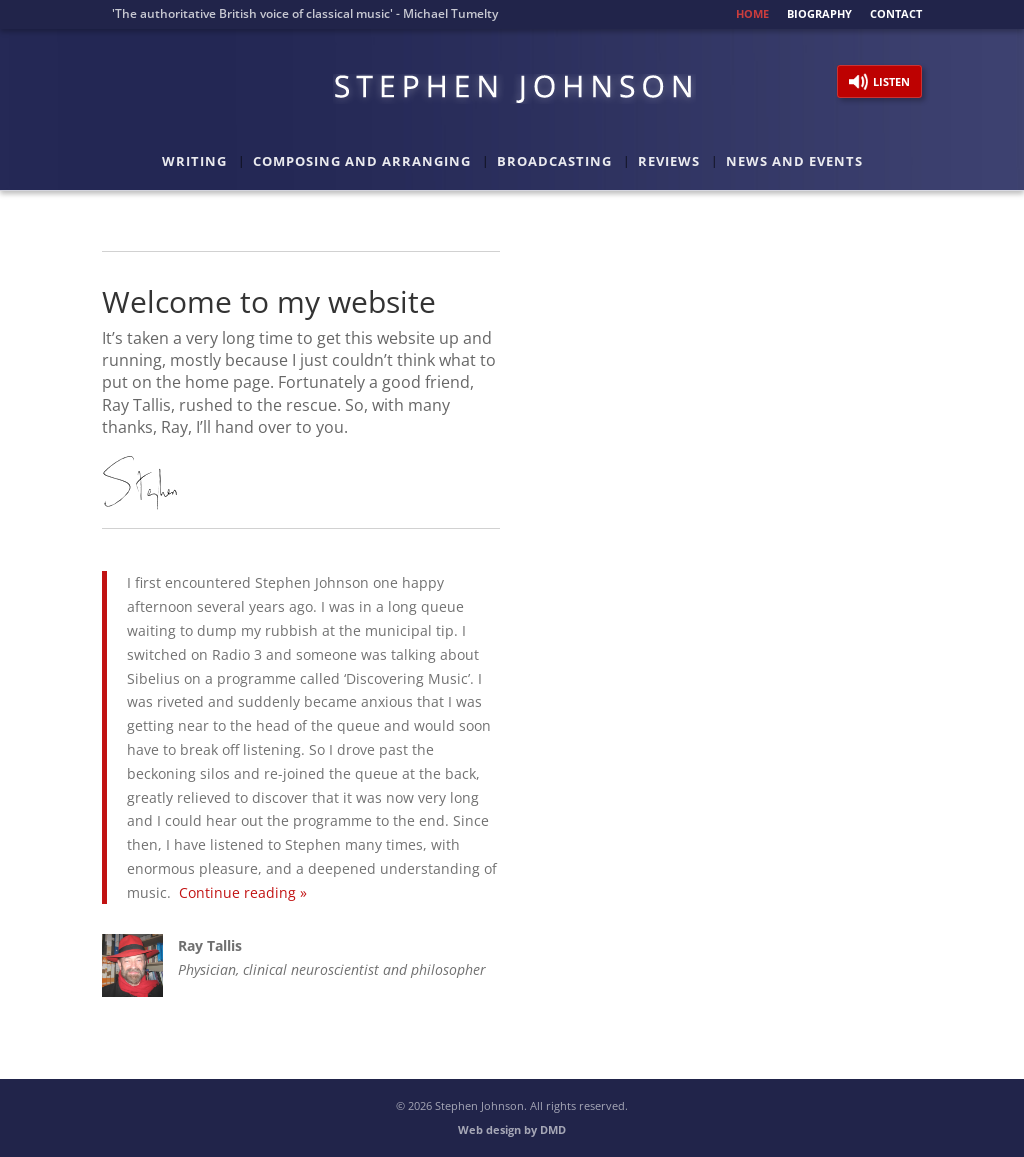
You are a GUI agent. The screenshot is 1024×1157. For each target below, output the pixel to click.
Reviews (669, 162)
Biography (819, 14)
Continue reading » (243, 892)
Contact (896, 14)
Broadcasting (554, 162)
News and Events (794, 162)
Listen (891, 81)
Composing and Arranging (362, 162)
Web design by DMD (512, 1129)
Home (752, 14)
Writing (194, 162)
